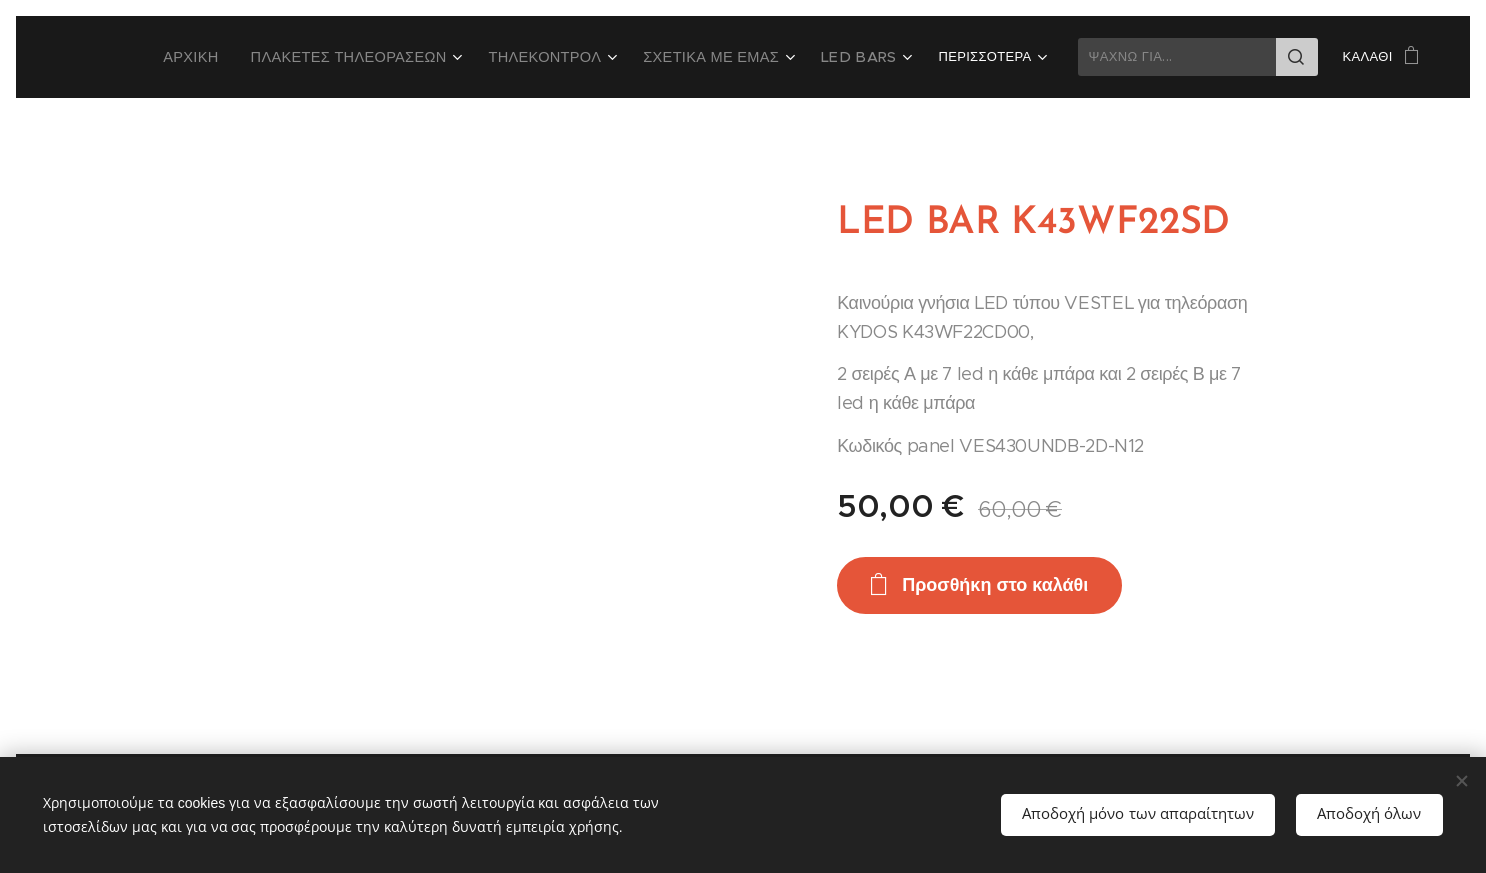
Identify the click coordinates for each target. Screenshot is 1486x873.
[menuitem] (251, 57)
